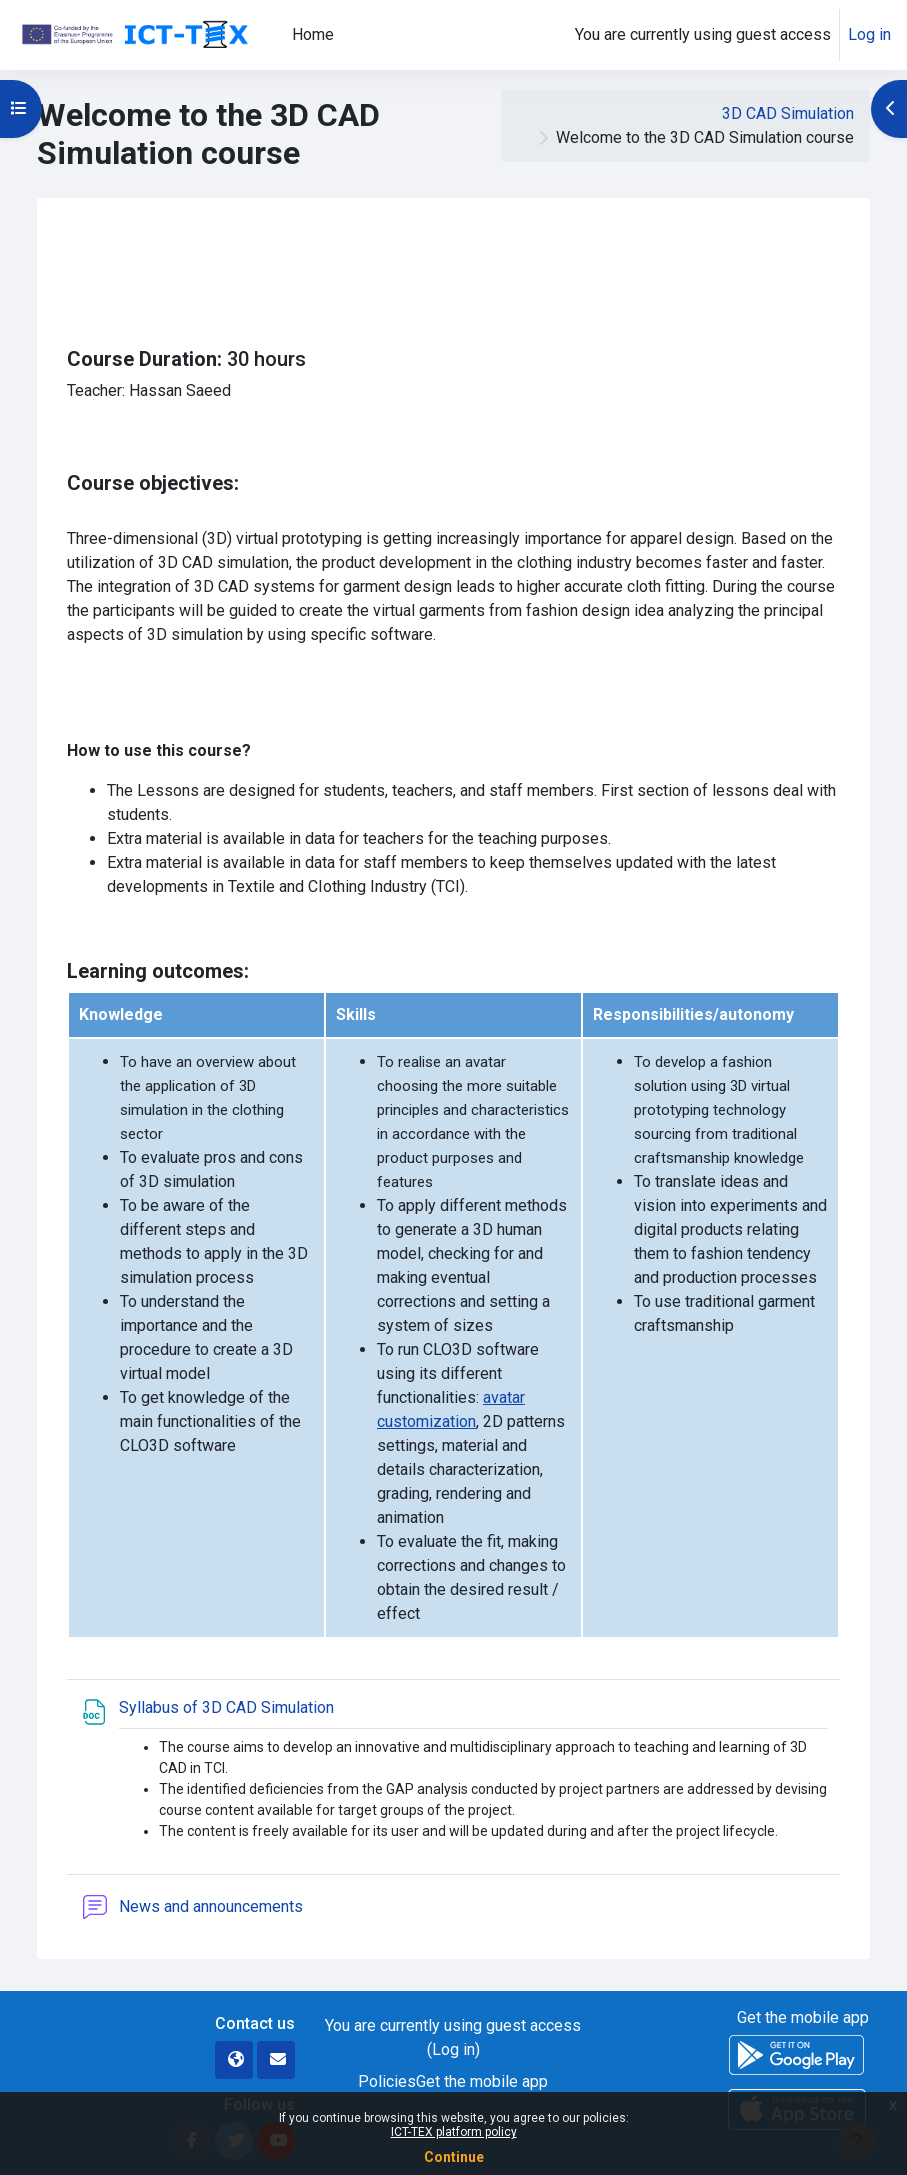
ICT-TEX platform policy (454, 2132)
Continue (454, 2157)
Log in (869, 34)
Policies (387, 2081)
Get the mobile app (482, 2081)
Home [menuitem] (313, 34)
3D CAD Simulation (788, 113)
